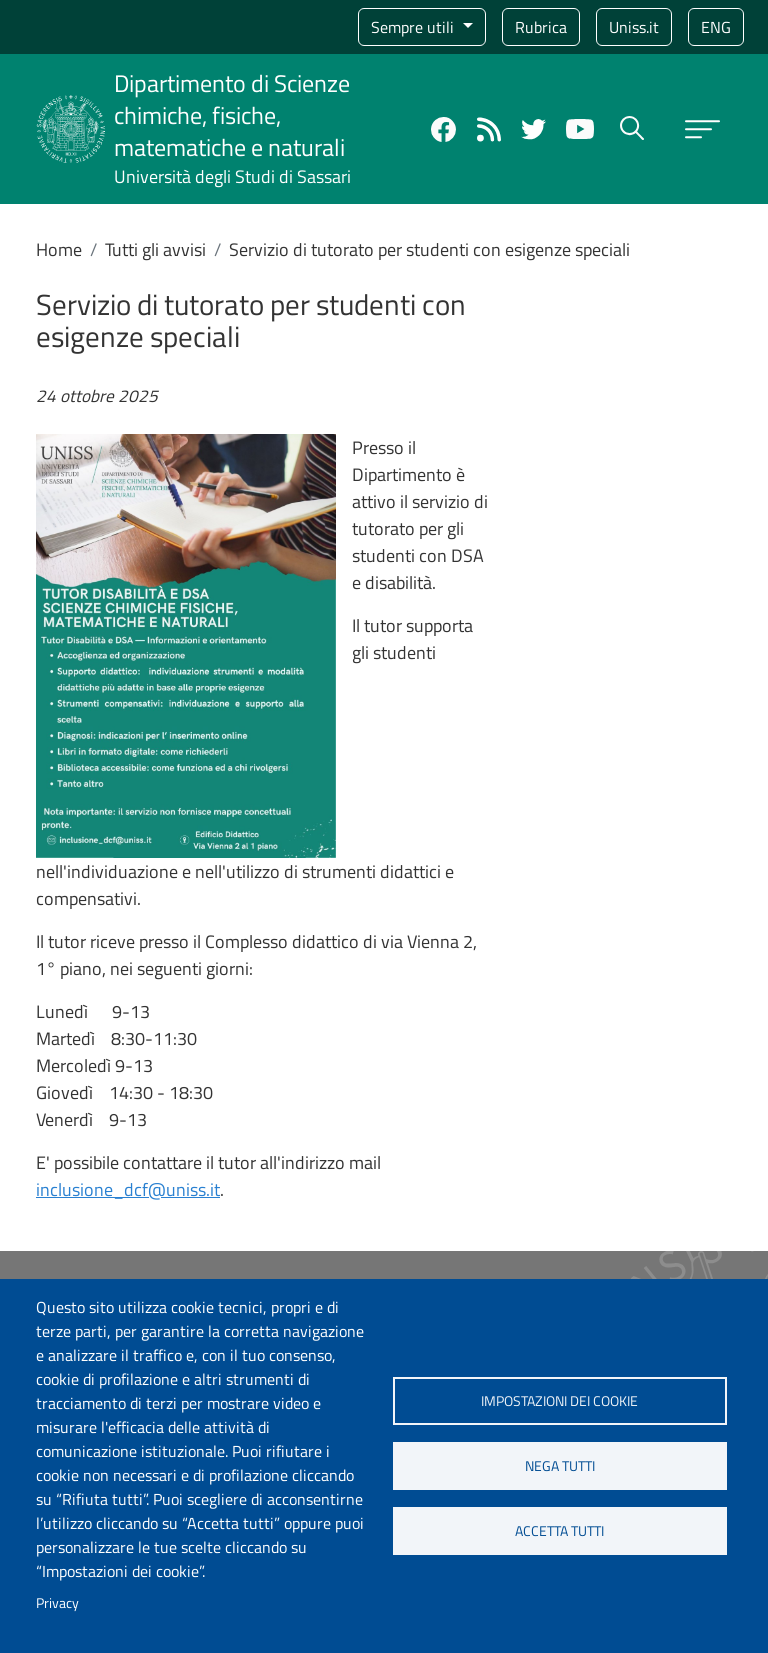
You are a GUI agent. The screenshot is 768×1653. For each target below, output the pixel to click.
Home (59, 249)
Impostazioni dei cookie (559, 1401)
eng (716, 27)
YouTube (580, 129)
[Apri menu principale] (702, 129)
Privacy (57, 1603)
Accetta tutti (559, 1531)
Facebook (443, 129)
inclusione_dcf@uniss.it (128, 1189)
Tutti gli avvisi (155, 249)
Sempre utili (414, 27)
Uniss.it (634, 27)
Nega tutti (560, 1466)
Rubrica (541, 27)
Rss (488, 129)
